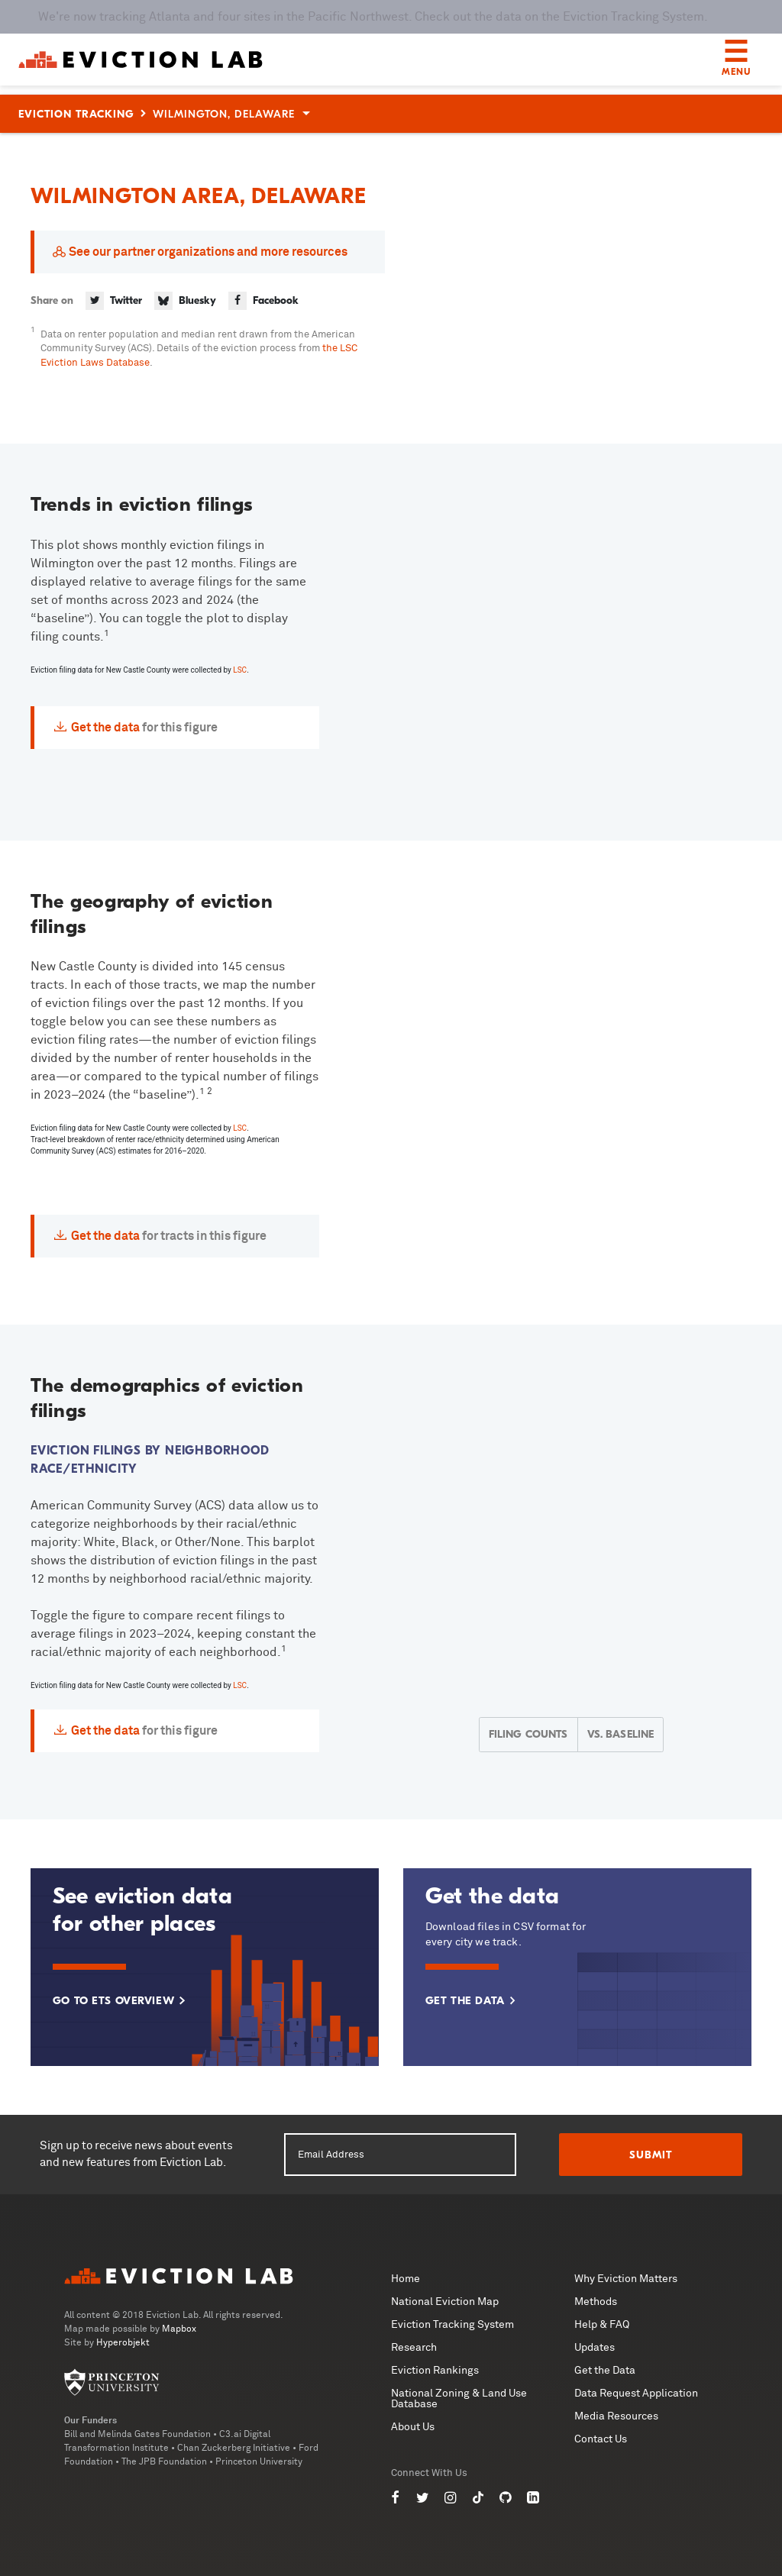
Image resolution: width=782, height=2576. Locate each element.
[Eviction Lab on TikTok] (478, 2498)
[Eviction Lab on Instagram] (450, 2498)
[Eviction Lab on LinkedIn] (533, 2498)
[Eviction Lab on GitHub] (505, 2498)
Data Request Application (636, 2393)
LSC (240, 670)
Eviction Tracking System (452, 2324)
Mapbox (179, 2329)
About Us (413, 2427)
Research (414, 2347)
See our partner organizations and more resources (208, 252)
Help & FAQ (601, 2324)
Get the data (105, 727)
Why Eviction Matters (625, 2279)
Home (405, 2279)
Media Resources (616, 2416)
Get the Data (604, 2370)
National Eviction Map (445, 2302)
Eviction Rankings (435, 2370)
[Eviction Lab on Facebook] (395, 2498)
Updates (594, 2347)
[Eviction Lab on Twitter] (423, 2498)
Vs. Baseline (620, 1734)
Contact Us (600, 2439)
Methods (595, 2302)
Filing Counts (528, 1734)
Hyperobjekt (123, 2343)
